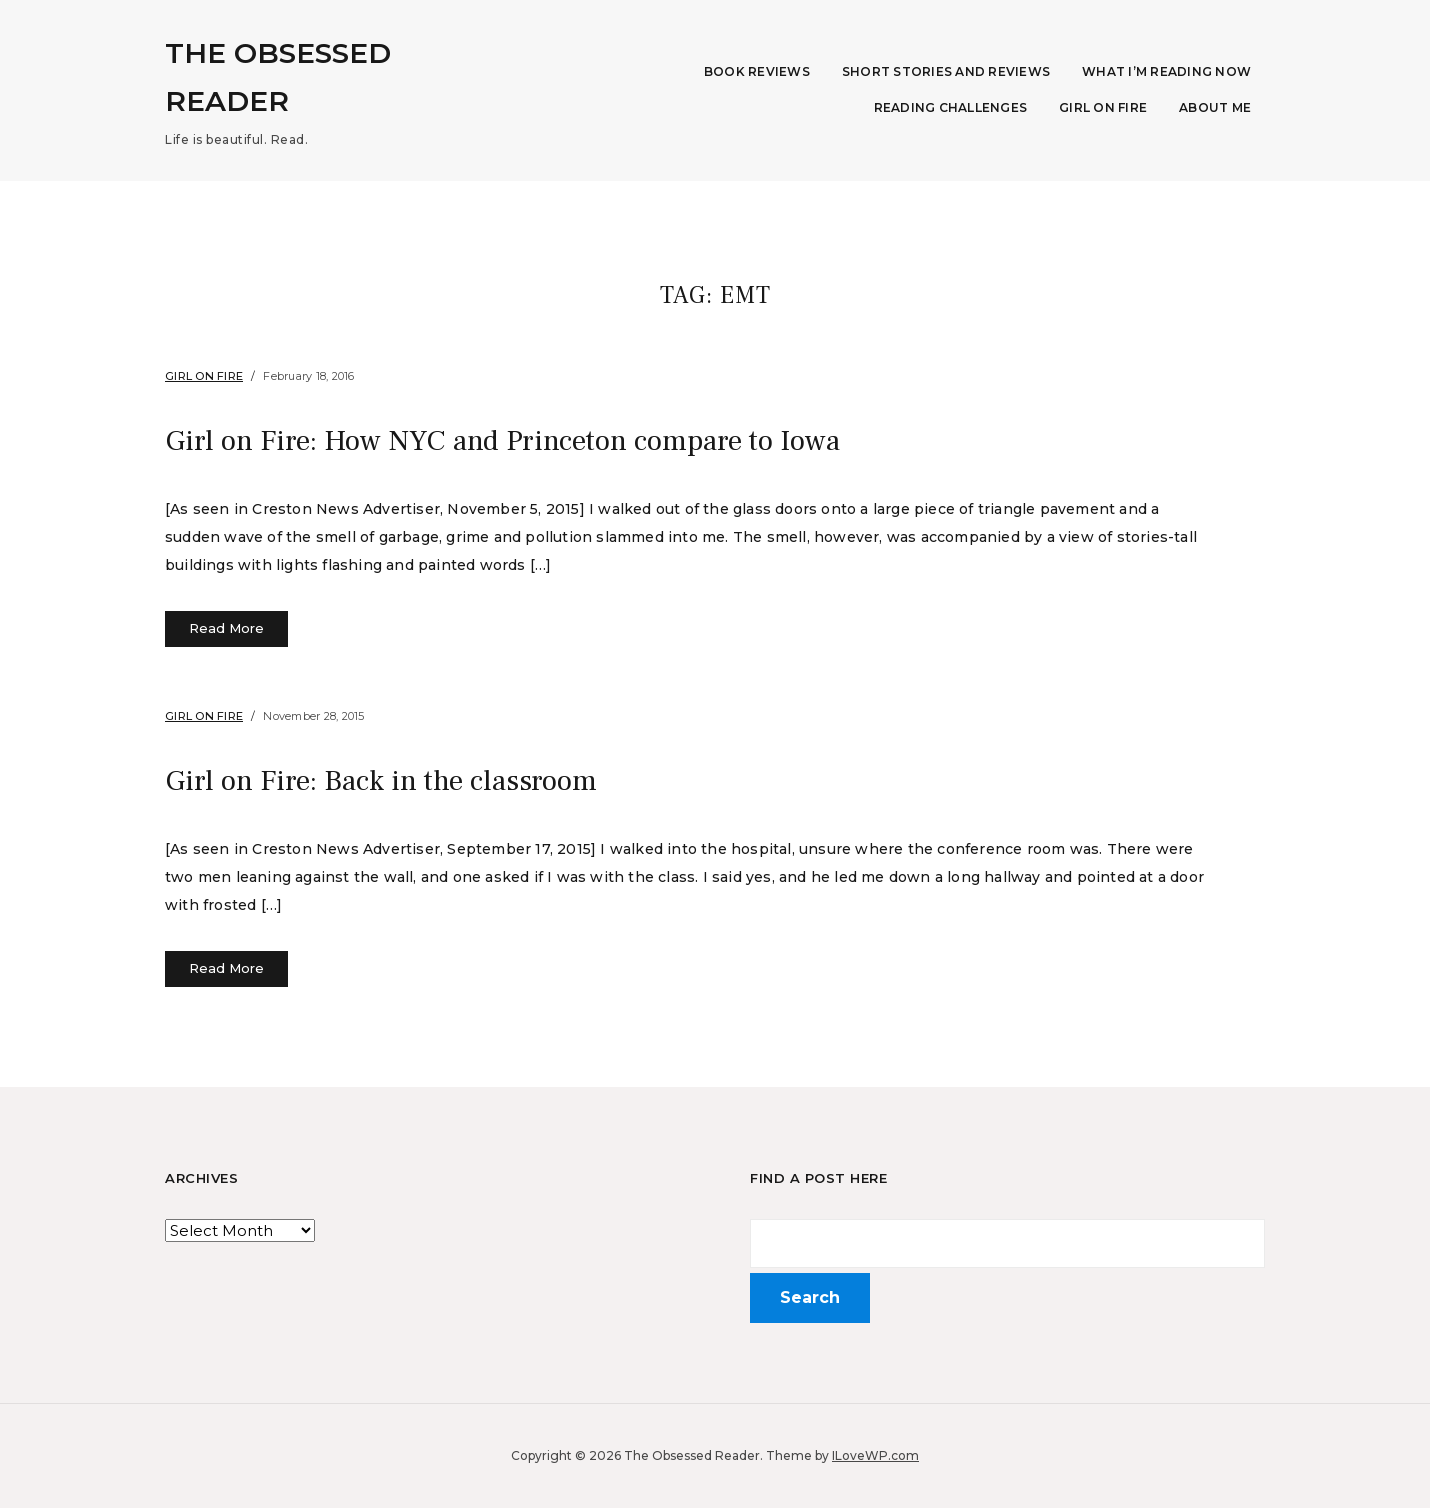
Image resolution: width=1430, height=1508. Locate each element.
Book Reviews (757, 71)
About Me (1215, 107)
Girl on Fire (1103, 107)
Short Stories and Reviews (946, 71)
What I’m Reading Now (1166, 71)
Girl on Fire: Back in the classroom (402, 780)
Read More (226, 628)
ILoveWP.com (875, 1455)
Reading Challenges (951, 107)
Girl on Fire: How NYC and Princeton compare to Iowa (538, 440)
